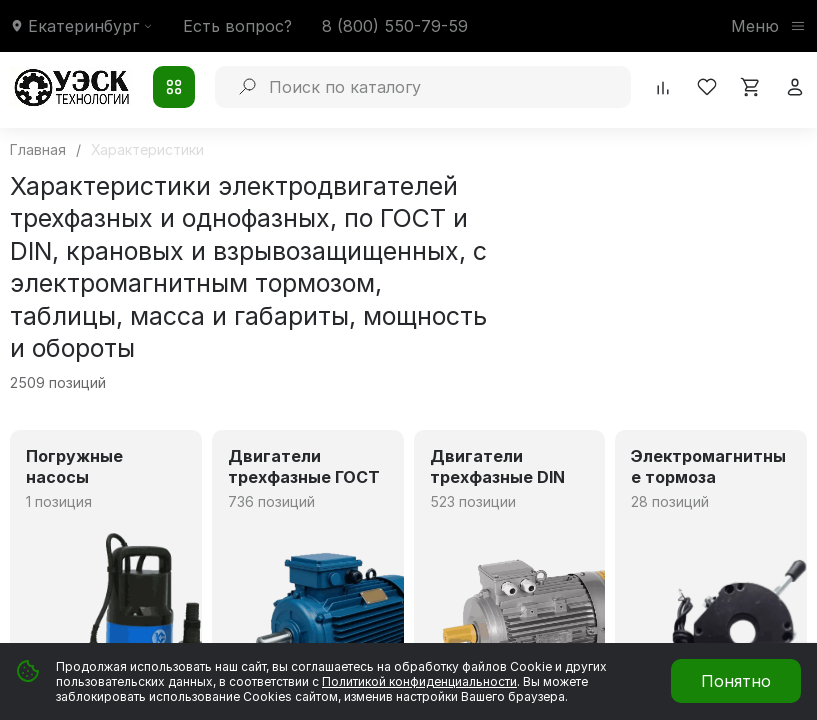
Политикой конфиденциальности (419, 681)
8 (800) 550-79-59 (395, 26)
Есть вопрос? (237, 26)
